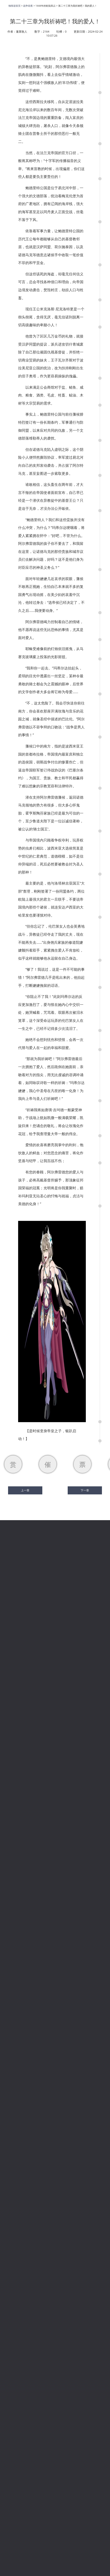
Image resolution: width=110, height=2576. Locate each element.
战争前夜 (28, 5)
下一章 (85, 1490)
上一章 (25, 1490)
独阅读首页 (14, 5)
